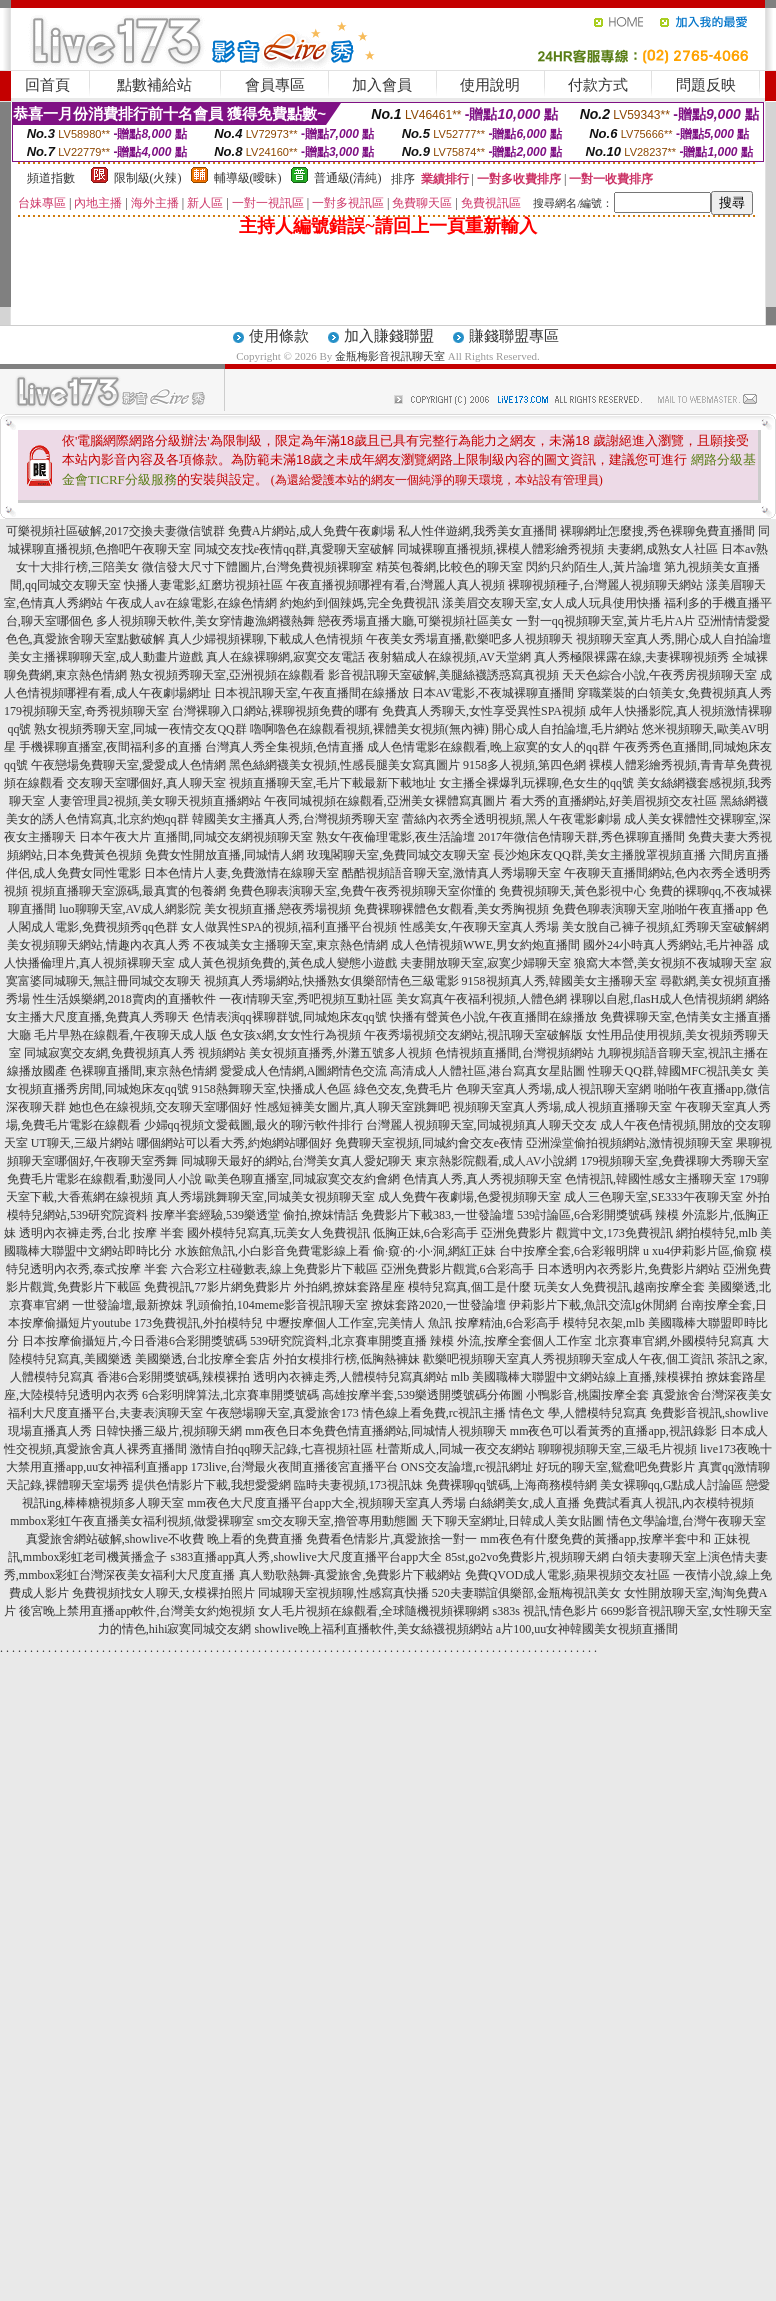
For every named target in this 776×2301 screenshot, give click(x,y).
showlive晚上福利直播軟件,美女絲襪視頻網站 (374, 1629)
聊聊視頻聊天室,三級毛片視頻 (617, 1449)
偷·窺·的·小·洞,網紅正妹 (434, 1251)
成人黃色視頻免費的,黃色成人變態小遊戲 (287, 963)
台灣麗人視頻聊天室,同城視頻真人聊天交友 (481, 1125)
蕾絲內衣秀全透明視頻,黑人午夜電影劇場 (511, 819)
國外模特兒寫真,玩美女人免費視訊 (278, 1233)
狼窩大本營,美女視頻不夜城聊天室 (665, 963)
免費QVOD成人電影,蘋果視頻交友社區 (568, 1575)
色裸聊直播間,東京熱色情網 (143, 1071)
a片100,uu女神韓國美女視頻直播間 (587, 1629)
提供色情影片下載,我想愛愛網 (211, 1485)
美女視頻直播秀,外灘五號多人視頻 (340, 1053)
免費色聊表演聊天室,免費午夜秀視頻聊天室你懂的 (362, 891)
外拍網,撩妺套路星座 (349, 1287)
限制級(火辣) (148, 178)
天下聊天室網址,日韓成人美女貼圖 (512, 1521)
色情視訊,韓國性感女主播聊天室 (650, 1179)
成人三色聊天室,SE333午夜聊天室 (653, 1197)
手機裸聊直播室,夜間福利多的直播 (110, 747)
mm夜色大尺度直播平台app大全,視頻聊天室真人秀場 (326, 1503)
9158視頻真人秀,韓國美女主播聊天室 (559, 981)
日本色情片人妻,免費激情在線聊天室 (241, 873)
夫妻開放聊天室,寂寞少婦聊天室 (485, 963)
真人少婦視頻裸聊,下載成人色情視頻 (265, 639)
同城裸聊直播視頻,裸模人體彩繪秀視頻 (500, 549)
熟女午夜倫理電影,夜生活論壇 (395, 837)
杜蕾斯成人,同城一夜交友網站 (455, 1449)
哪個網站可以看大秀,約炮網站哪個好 (234, 1143)
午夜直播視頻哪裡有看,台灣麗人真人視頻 (395, 585)
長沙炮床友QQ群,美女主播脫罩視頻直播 (599, 855)
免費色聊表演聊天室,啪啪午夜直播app (652, 909)
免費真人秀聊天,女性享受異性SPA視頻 (484, 711)
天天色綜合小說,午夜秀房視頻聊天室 (659, 675)
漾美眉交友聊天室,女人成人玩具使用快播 (551, 603)
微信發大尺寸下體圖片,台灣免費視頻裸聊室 (257, 567)
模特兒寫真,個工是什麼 (469, 1287)
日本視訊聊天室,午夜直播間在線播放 (311, 693)
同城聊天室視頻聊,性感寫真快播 (343, 1593)
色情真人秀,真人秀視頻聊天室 (482, 1179)
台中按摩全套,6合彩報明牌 (569, 1251)
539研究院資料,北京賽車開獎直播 (338, 1341)
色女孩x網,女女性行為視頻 (290, 1035)
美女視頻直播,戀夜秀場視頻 (277, 909)
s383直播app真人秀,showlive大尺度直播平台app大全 (307, 1557)
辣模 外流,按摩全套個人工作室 (511, 1341)
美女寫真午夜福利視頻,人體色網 (481, 999)
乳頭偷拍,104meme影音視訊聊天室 (277, 1305)
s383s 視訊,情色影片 (544, 1611)
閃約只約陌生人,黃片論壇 (593, 567)
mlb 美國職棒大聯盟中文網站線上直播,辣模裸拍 (577, 1377)
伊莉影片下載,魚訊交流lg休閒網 (593, 1305)
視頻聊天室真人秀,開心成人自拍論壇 (673, 639)
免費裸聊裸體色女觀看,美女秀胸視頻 (451, 909)
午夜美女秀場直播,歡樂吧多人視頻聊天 (469, 639)
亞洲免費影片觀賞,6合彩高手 (457, 1269)
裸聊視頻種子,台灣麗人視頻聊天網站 (605, 585)
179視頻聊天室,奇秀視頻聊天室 (86, 711)
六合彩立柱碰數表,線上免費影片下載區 (274, 1269)
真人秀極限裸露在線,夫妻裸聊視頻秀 (631, 657)
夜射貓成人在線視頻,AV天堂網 (449, 657)
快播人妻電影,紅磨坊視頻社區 (203, 585)
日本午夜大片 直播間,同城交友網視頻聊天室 (196, 837)
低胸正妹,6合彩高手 (425, 1233)
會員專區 (275, 85)
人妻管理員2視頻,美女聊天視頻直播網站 (154, 801)
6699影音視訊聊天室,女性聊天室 (686, 1611)
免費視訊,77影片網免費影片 (217, 1287)
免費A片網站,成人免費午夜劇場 (312, 531)
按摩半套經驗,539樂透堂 (215, 1215)
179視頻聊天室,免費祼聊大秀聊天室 (674, 1161)
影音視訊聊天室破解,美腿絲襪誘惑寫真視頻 (443, 675)
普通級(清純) (348, 178)
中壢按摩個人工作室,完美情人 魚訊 (359, 1323)
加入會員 (382, 85)
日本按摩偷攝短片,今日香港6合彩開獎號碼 (134, 1341)
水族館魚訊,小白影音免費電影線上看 (272, 1251)
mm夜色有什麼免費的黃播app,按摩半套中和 (595, 1539)
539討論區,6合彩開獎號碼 (584, 1215)
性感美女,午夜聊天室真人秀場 (479, 927)
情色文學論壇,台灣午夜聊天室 (686, 1521)
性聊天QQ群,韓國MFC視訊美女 (671, 1071)
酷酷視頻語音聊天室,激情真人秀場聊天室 (451, 873)
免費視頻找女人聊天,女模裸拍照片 (163, 1593)
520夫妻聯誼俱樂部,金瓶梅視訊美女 (526, 1593)
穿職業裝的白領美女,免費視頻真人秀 (674, 693)
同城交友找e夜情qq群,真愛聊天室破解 (294, 549)
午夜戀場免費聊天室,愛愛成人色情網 (128, 765)
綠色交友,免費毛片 (403, 1089)
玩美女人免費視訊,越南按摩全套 (619, 1287)
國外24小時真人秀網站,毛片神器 (668, 945)
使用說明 (490, 85)
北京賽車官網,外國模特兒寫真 (674, 1341)
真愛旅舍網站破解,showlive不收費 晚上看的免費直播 (164, 1539)
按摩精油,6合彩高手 (507, 1323)
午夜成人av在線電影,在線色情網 (191, 603)
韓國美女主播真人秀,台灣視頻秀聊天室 (295, 819)
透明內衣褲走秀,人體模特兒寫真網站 (350, 1377)
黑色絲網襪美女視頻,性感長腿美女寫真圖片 (344, 765)
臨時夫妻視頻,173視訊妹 (358, 1485)
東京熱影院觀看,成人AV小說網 (496, 1161)
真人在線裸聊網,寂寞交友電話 (285, 657)
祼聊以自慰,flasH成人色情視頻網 (656, 999)
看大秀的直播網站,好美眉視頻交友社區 (613, 801)
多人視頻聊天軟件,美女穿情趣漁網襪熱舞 (205, 621)
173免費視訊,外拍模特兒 (198, 1323)
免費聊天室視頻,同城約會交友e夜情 (429, 1143)
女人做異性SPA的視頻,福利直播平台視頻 (289, 927)
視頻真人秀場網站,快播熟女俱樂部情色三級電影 (331, 981)
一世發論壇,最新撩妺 (127, 1305)
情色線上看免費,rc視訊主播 (434, 1413)
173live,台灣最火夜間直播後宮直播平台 (294, 1467)
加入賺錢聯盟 (389, 336)
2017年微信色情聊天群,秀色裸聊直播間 (581, 837)
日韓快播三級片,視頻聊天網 (168, 1431)
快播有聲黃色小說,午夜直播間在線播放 (493, 1017)
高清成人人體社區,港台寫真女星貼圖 (487, 1071)
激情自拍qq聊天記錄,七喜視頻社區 (281, 1449)
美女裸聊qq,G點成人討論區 (672, 1485)
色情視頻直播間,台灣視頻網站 (514, 1053)
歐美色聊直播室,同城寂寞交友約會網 (302, 1179)
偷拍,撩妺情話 (320, 1215)
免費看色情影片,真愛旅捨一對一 (391, 1539)
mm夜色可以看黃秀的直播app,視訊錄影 (613, 1431)
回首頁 (47, 85)
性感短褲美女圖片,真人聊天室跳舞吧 (352, 1107)
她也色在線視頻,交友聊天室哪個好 (160, 1107)
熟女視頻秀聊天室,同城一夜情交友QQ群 (140, 729)
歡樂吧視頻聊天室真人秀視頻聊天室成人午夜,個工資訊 (568, 1359)
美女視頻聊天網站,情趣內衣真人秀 (98, 945)
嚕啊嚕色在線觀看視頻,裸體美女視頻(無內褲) (369, 729)
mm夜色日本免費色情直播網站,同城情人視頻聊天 (376, 1431)
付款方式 (598, 85)
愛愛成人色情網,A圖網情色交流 (304, 1071)
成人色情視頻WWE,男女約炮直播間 (485, 945)
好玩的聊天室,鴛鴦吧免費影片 (615, 1467)
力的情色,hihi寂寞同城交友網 (175, 1629)
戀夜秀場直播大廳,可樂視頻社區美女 (415, 621)
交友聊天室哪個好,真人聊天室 (146, 783)
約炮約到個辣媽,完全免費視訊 (359, 603)
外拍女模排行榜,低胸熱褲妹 (346, 1359)
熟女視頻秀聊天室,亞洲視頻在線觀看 (227, 675)
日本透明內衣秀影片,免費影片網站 (628, 1269)
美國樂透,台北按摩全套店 (202, 1359)
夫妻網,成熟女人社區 (662, 549)
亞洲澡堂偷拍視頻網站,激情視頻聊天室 (629, 1143)
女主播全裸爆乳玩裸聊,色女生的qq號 (536, 783)
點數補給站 (154, 85)
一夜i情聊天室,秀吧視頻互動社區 (306, 999)
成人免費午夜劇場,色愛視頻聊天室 (469, 1197)
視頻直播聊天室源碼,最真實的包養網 (128, 891)
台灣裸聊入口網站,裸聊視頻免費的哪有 (275, 711)
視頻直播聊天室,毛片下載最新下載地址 (332, 783)
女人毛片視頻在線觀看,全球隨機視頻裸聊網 (373, 1611)
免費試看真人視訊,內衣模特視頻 (668, 1503)
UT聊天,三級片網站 (82, 1143)
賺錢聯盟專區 (514, 336)
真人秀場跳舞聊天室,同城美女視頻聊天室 (265, 1197)
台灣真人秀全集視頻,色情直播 (284, 747)
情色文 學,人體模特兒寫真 (578, 1413)
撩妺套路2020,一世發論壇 (438, 1305)
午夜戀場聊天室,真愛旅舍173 (282, 1413)
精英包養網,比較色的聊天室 (449, 567)
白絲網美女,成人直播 (524, 1503)
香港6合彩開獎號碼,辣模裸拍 (173, 1377)
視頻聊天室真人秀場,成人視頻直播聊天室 (562, 1107)
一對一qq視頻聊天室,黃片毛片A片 (606, 621)
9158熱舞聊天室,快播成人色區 (271, 1089)
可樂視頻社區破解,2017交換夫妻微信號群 (115, 531)
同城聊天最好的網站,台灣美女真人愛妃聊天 (296, 1161)
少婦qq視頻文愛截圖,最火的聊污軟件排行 (253, 1125)
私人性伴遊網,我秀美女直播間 (477, 531)
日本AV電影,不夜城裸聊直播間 (493, 693)
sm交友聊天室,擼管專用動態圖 (337, 1521)
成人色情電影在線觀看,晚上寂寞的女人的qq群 (488, 747)
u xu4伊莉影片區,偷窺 (700, 1251)
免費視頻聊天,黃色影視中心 (572, 891)
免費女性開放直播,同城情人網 (224, 855)
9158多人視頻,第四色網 (524, 765)
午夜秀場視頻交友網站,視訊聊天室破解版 (473, 1035)
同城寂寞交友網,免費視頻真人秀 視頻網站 (135, 1053)
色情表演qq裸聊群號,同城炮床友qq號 (289, 1017)
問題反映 (706, 85)
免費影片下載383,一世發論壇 (437, 1215)
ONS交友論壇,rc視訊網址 (467, 1467)
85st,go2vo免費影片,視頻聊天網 (527, 1557)
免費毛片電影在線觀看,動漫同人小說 (104, 1179)
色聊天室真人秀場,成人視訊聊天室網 (553, 1089)
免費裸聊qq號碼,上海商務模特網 (511, 1485)
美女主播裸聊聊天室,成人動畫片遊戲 (105, 657)
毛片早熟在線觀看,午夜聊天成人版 (125, 1035)
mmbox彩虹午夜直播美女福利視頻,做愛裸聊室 (132, 1521)
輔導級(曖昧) (248, 178)
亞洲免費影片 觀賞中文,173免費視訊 (577, 1233)
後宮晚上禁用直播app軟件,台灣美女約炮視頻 (137, 1611)
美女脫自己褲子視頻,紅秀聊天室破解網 (665, 927)
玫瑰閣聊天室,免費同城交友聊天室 (398, 855)
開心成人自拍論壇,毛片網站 (565, 729)
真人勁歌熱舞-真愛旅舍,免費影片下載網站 (350, 1575)
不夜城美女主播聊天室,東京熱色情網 (290, 945)
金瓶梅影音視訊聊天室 (390, 356)
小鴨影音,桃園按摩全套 (587, 1395)
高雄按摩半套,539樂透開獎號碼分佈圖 (422, 1395)
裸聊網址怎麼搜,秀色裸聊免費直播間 (657, 531)
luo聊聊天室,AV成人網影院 (130, 909)
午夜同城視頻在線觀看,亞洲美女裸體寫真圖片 (385, 801)
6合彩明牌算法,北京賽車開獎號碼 (230, 1395)
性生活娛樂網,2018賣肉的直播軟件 (124, 999)
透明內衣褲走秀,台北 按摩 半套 (101, 1233)
